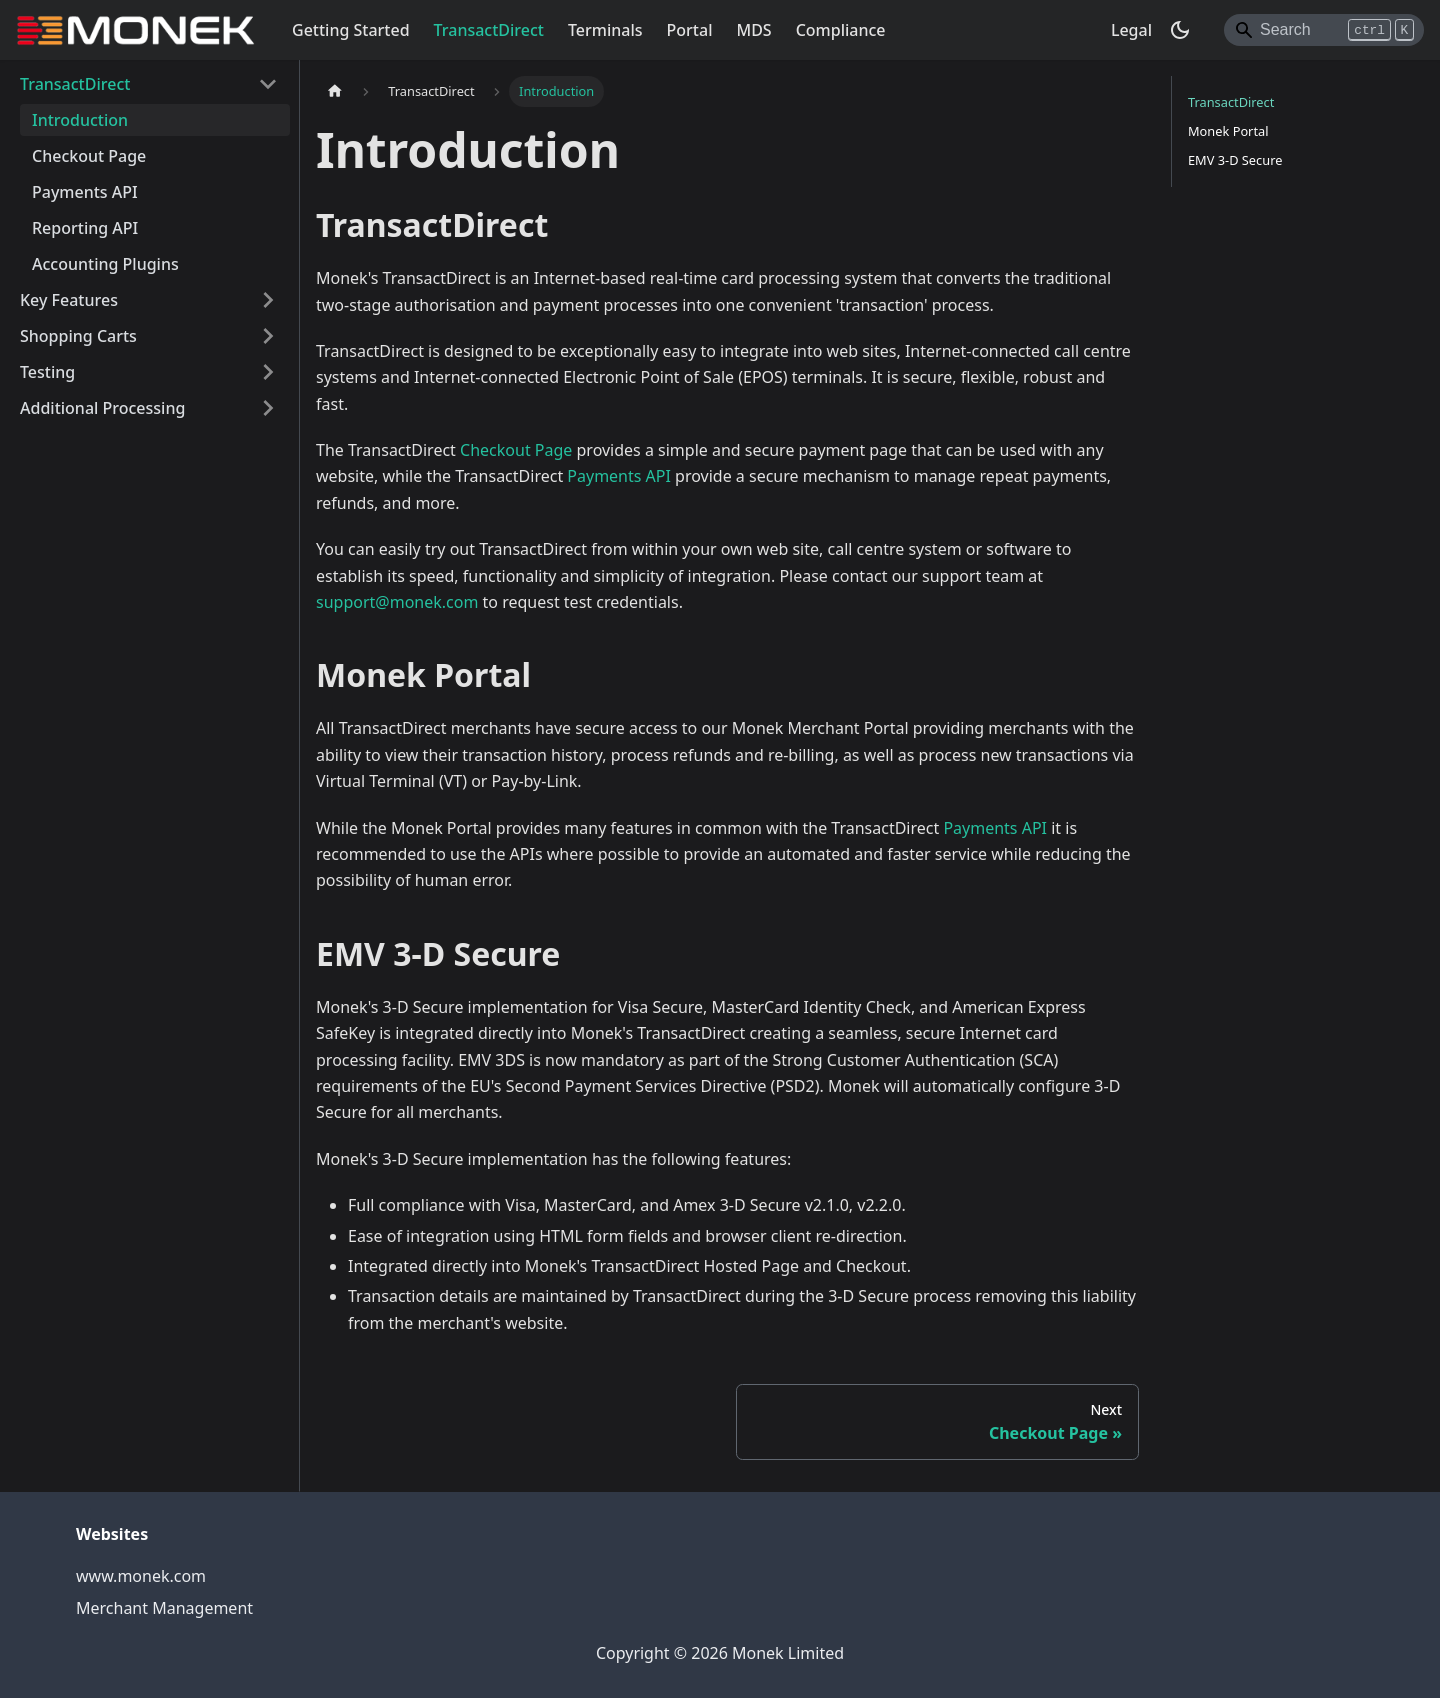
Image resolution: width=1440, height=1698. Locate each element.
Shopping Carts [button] (78, 336)
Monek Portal (1228, 131)
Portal (690, 30)
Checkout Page (89, 156)
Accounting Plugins (105, 264)
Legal (1131, 30)
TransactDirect (489, 30)
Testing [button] (47, 372)
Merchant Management (164, 1608)
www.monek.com (141, 1576)
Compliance (841, 30)
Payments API (85, 192)
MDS (753, 30)
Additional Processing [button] (102, 408)
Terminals (605, 30)
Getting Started (351, 30)
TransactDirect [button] (75, 84)
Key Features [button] (69, 300)
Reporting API (85, 228)
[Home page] (335, 91)
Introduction (80, 120)
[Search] (1324, 30)
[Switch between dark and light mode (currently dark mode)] (1180, 30)
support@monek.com (397, 602)
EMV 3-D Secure (1235, 160)
